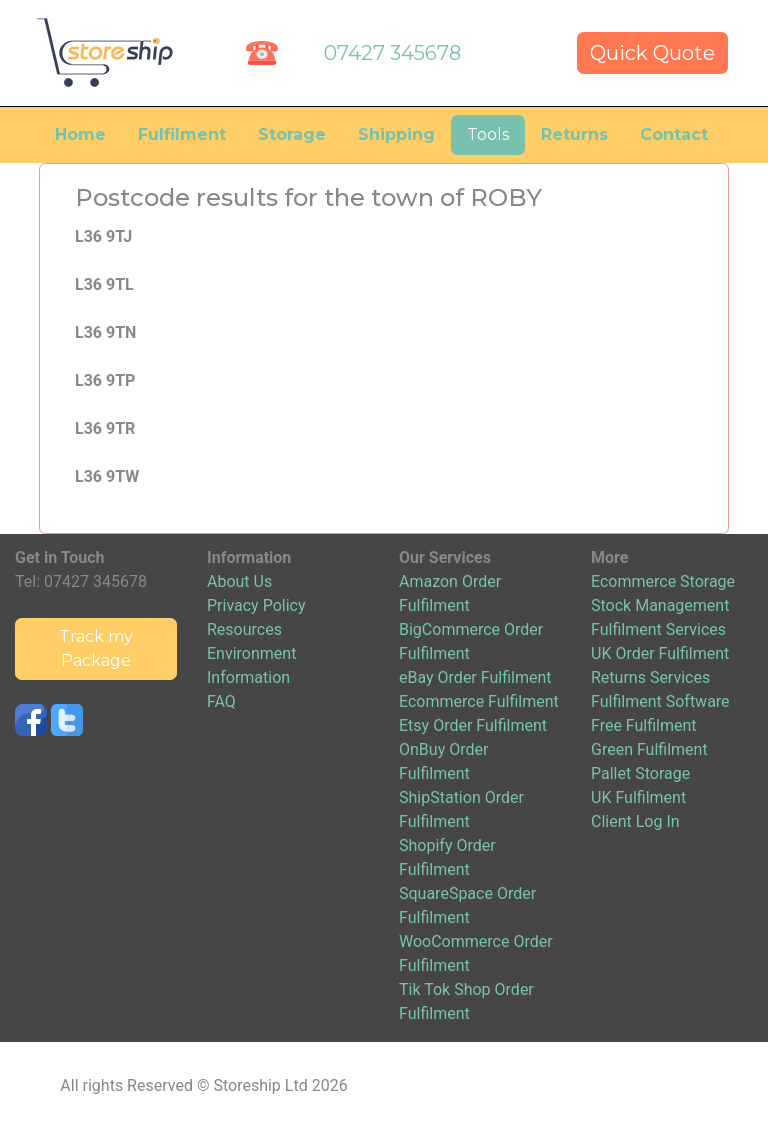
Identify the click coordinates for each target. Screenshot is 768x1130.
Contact (674, 134)
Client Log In (635, 821)
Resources (244, 629)
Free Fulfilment (644, 725)
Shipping (396, 134)
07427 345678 (392, 53)
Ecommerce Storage (663, 581)
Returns (574, 134)
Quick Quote (652, 53)
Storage (292, 134)
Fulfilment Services (658, 629)
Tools (488, 134)
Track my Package (96, 648)
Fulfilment (182, 134)
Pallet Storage (640, 773)
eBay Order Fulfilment (475, 677)
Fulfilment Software (660, 701)
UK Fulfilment (638, 797)
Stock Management (660, 605)
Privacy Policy (256, 605)
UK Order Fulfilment (660, 653)
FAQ (221, 701)
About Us (239, 581)
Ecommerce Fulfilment (479, 701)
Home (80, 134)
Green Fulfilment (649, 749)
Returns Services (650, 677)
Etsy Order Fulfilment (473, 725)
